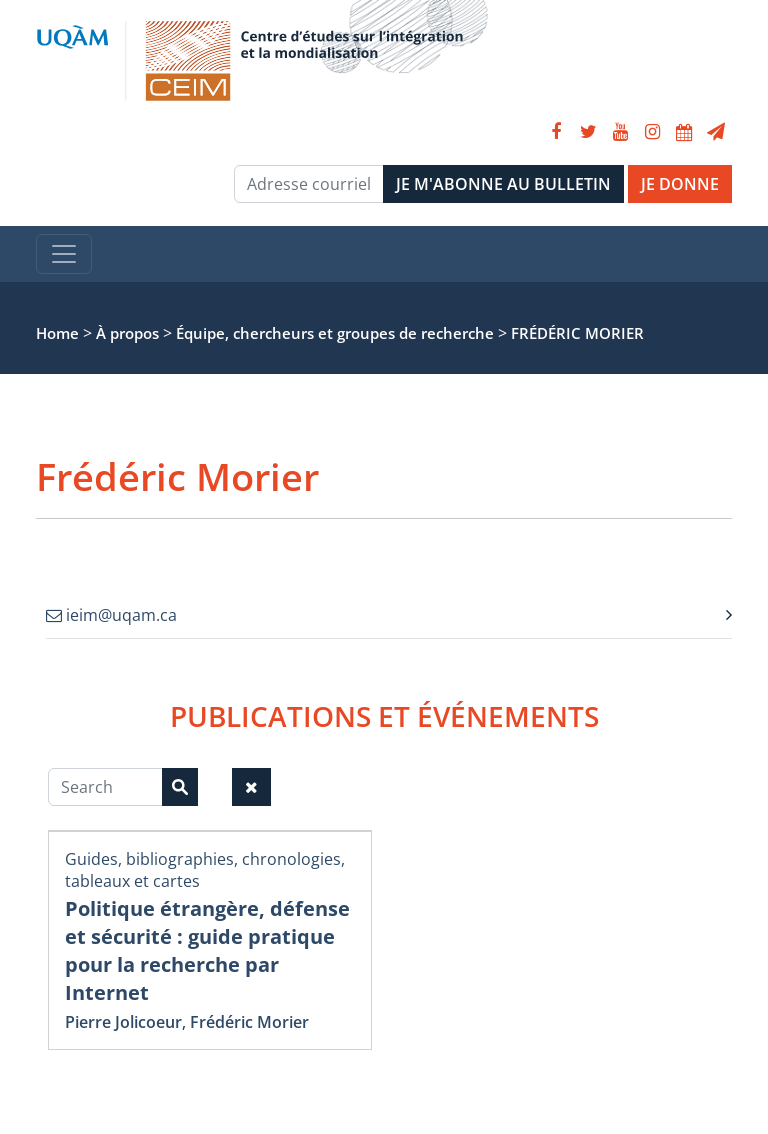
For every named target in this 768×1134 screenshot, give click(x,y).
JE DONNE (680, 184)
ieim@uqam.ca (111, 615)
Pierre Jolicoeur (123, 1022)
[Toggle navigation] (64, 254)
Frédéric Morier (249, 1022)
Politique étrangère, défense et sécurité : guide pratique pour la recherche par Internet (207, 950)
